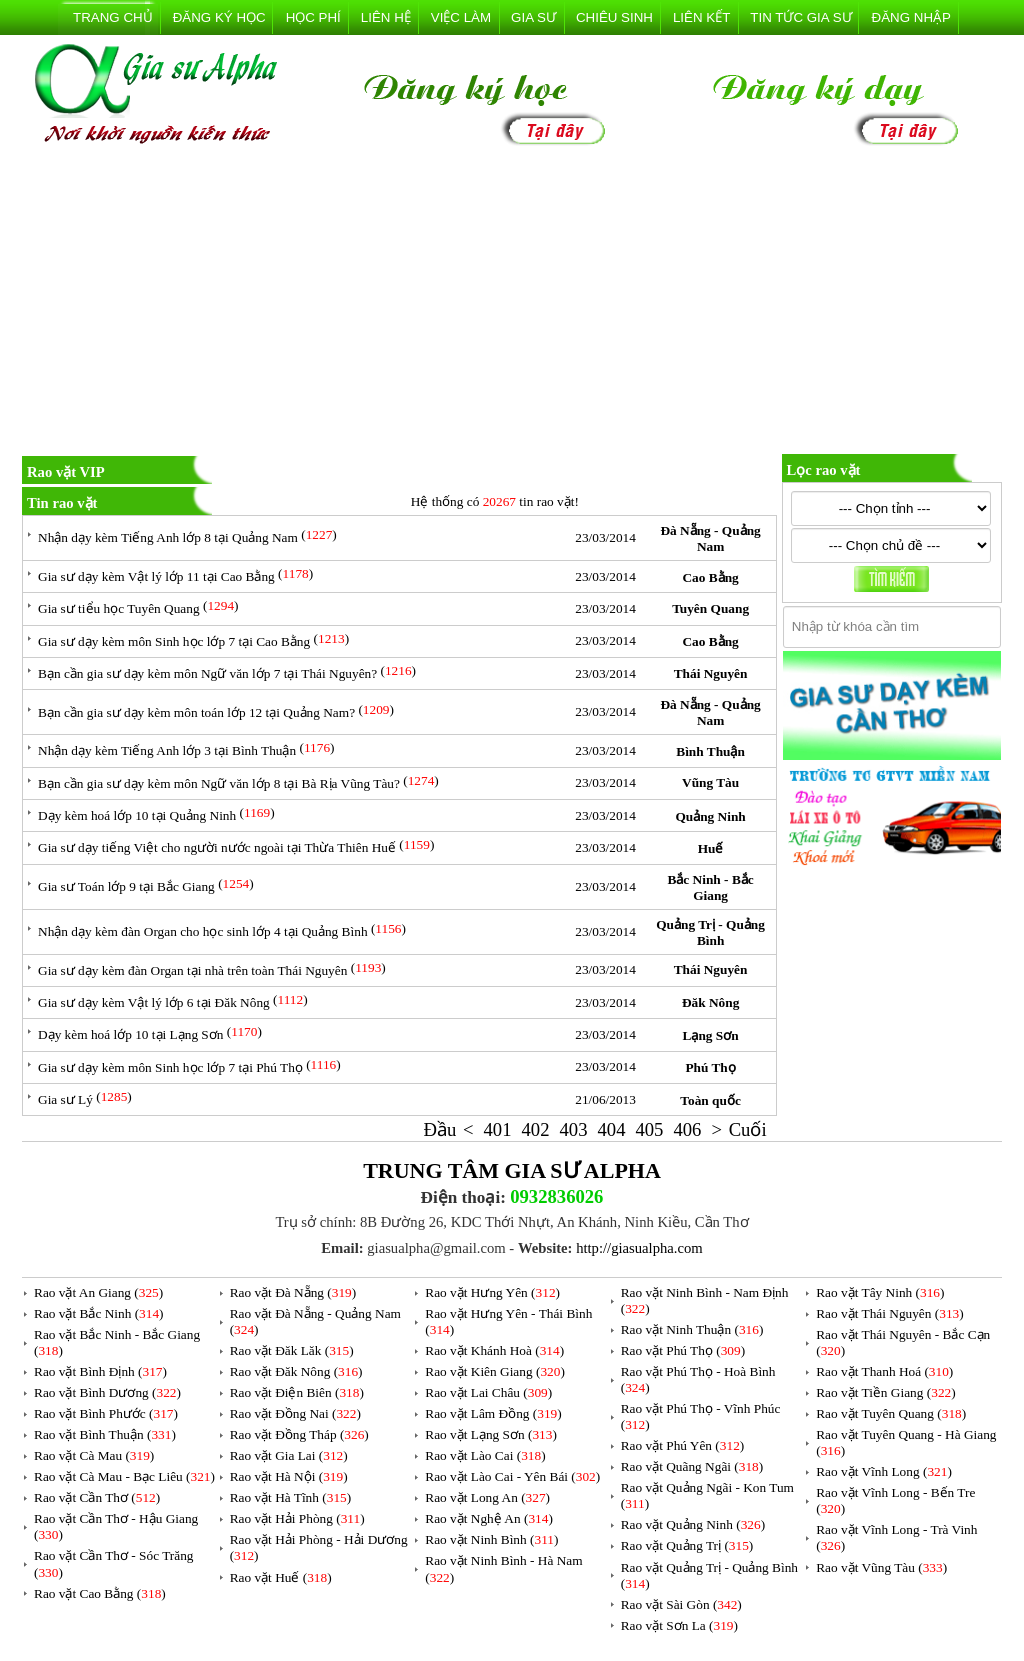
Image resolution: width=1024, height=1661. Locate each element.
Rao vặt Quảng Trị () (687, 1545)
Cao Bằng (710, 577)
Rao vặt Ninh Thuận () (692, 1329)
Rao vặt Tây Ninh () (880, 1292)
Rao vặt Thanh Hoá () (884, 1371)
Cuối (748, 1129)
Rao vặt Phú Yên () (683, 1445)
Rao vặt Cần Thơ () (97, 1497)
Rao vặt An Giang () (98, 1292)
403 (573, 1129)
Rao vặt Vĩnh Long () (884, 1471)
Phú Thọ (710, 1067)
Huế (711, 848)
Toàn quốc (710, 1100)
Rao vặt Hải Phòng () (297, 1518)
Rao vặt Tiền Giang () (885, 1392)
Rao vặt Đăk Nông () (296, 1371)
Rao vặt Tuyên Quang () (891, 1413)
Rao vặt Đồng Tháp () (299, 1434)
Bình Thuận (710, 751)
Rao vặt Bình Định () (100, 1371)
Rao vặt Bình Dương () (107, 1392)
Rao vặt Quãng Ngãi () (692, 1466)
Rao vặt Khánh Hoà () (494, 1350)
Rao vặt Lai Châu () (488, 1392)
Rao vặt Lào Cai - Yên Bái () (512, 1476)
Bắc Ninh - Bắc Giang (710, 887)
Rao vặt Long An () (487, 1497)
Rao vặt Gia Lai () (289, 1455)
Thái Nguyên (711, 673)
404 (611, 1129)
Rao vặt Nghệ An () (489, 1518)
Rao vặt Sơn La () (679, 1625)
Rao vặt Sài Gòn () (681, 1604)
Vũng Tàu (710, 782)
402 (536, 1129)
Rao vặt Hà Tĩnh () (291, 1497)
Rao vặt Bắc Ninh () (99, 1313)
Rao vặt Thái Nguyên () (889, 1313)
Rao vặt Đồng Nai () (295, 1413)
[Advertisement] (512, 304)
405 (649, 1129)
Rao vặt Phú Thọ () (683, 1350)
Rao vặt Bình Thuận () (105, 1434)
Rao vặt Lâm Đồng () (493, 1413)
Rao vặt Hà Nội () (289, 1476)
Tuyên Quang (710, 608)
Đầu (440, 1129)
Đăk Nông (710, 1002)
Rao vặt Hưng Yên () (492, 1292)
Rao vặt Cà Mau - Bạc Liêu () (124, 1476)
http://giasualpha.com (639, 1248)
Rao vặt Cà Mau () (94, 1455)
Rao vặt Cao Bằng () (100, 1593)
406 (687, 1129)
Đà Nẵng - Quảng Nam (710, 538)
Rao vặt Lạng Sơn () (491, 1434)
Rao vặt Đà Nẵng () (293, 1292)
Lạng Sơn (711, 1035)
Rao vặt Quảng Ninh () (693, 1524)
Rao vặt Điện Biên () (297, 1392)
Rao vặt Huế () (281, 1577)
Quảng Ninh (710, 816)
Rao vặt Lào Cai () (485, 1455)
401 (498, 1129)
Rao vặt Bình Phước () (106, 1413)
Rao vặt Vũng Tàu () (881, 1567)
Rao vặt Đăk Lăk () (292, 1350)
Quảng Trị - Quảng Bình (710, 932)
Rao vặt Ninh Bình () (491, 1539)
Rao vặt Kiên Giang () (495, 1371)
